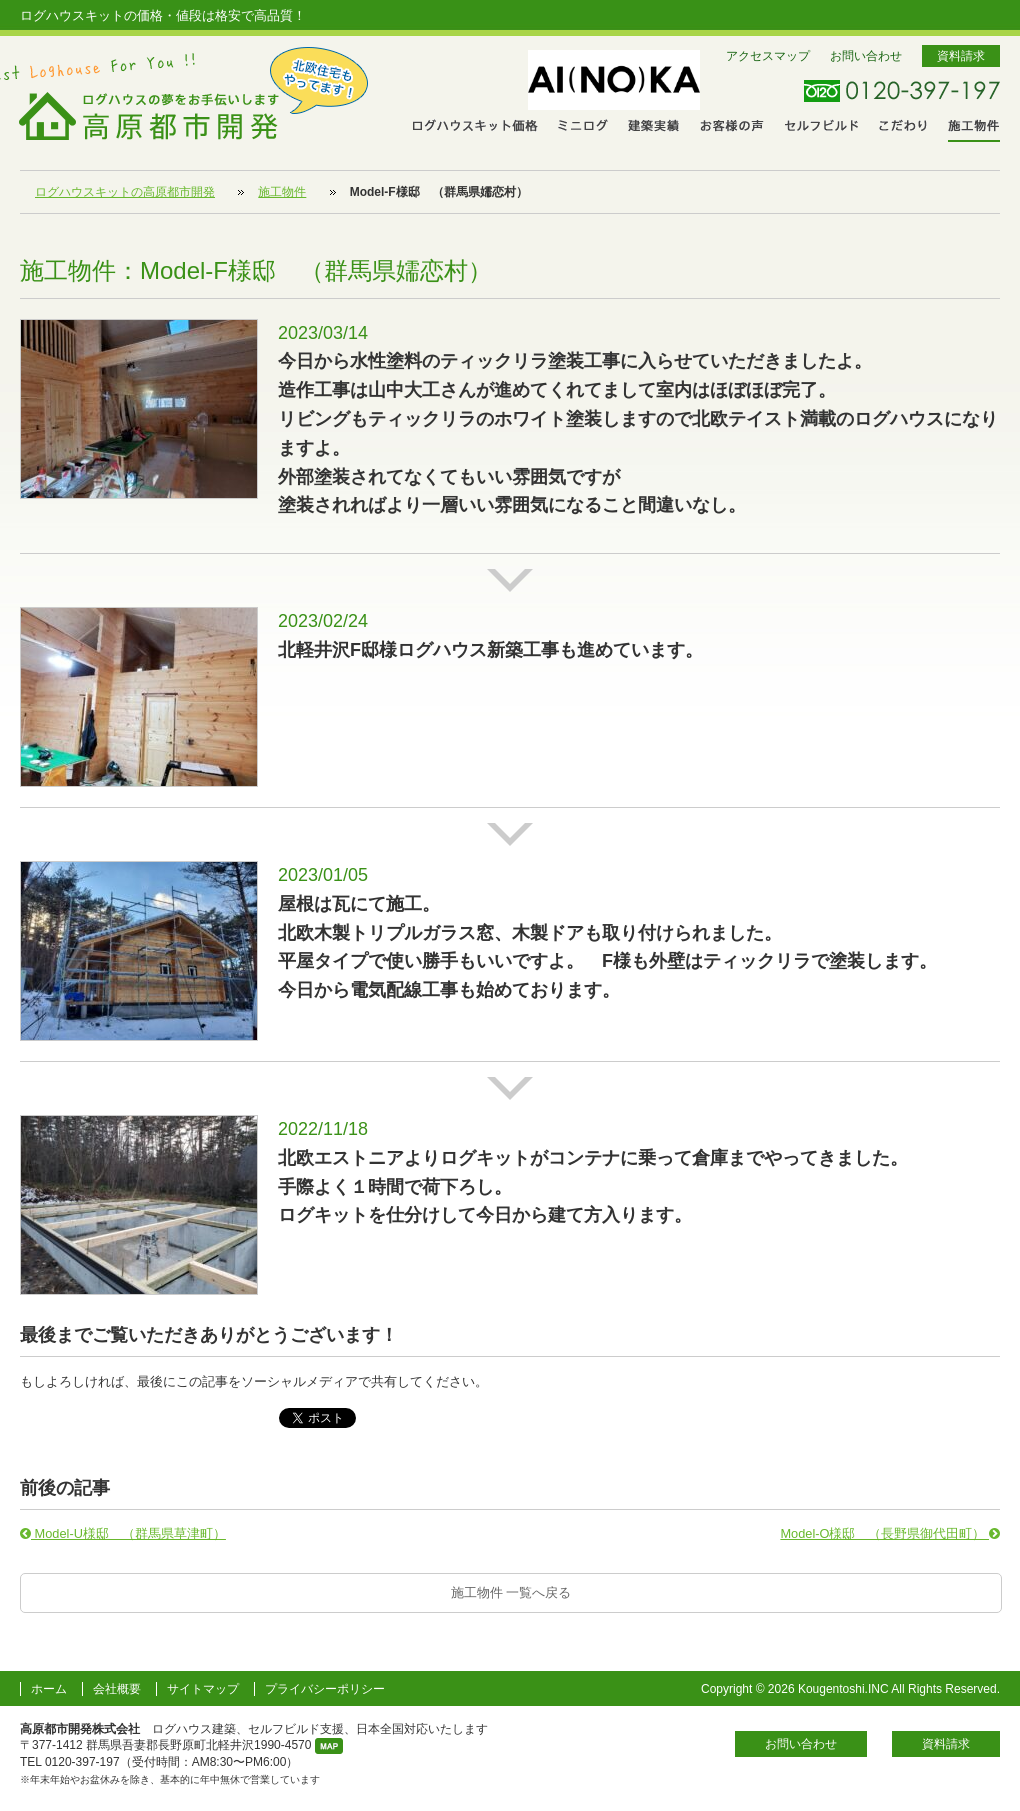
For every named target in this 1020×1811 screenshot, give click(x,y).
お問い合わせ (866, 56)
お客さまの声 (732, 127)
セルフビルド (822, 127)
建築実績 (654, 127)
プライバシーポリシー (325, 1689)
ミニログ (583, 127)
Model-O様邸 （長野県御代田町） (890, 1533)
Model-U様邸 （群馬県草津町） (123, 1533)
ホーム (49, 1689)
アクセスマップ (768, 56)
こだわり (903, 127)
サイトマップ (203, 1689)
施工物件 (974, 128)
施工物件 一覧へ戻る (511, 1592)
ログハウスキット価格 (475, 127)
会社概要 (117, 1689)
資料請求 (961, 56)
